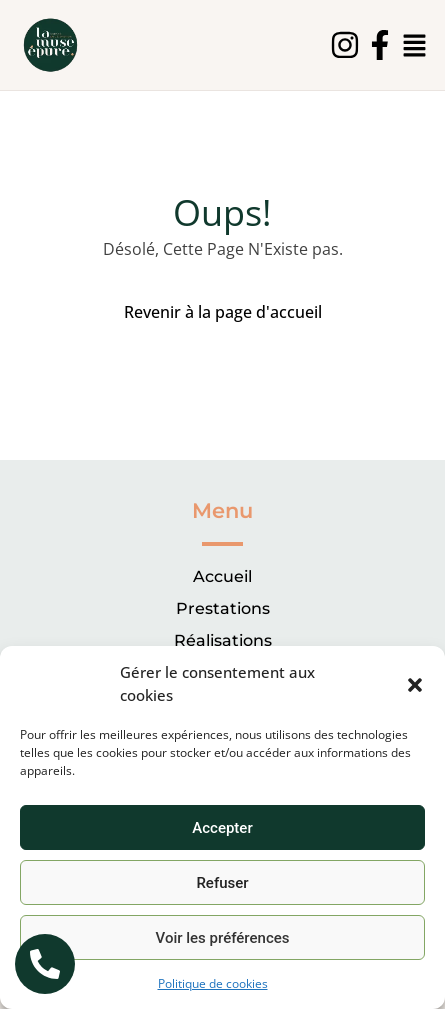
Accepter (222, 828)
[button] (415, 684)
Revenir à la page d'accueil (223, 312)
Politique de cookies (213, 983)
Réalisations (223, 640)
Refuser (222, 883)
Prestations (223, 608)
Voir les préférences (223, 938)
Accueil (222, 576)
